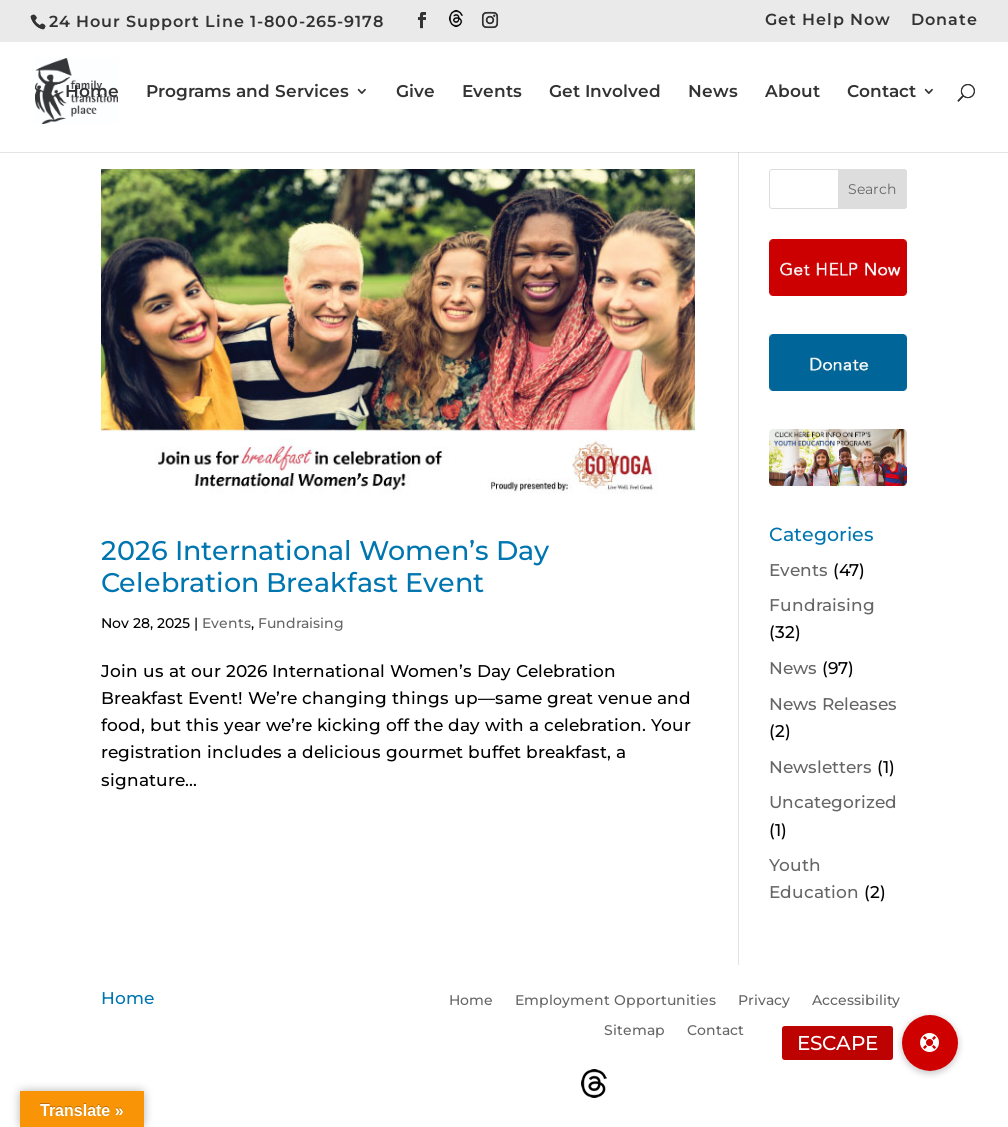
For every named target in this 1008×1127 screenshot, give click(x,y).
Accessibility (856, 1001)
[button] (930, 1043)
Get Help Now (828, 20)
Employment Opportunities (615, 1001)
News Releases (833, 704)
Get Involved (605, 92)
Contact (881, 92)
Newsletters (820, 767)
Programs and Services (247, 92)
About (792, 92)
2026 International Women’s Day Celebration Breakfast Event (325, 566)
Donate (944, 20)
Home (92, 92)
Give (415, 92)
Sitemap (634, 1031)
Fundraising (301, 623)
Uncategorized (833, 802)
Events (492, 92)
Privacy (764, 1001)
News (713, 92)
